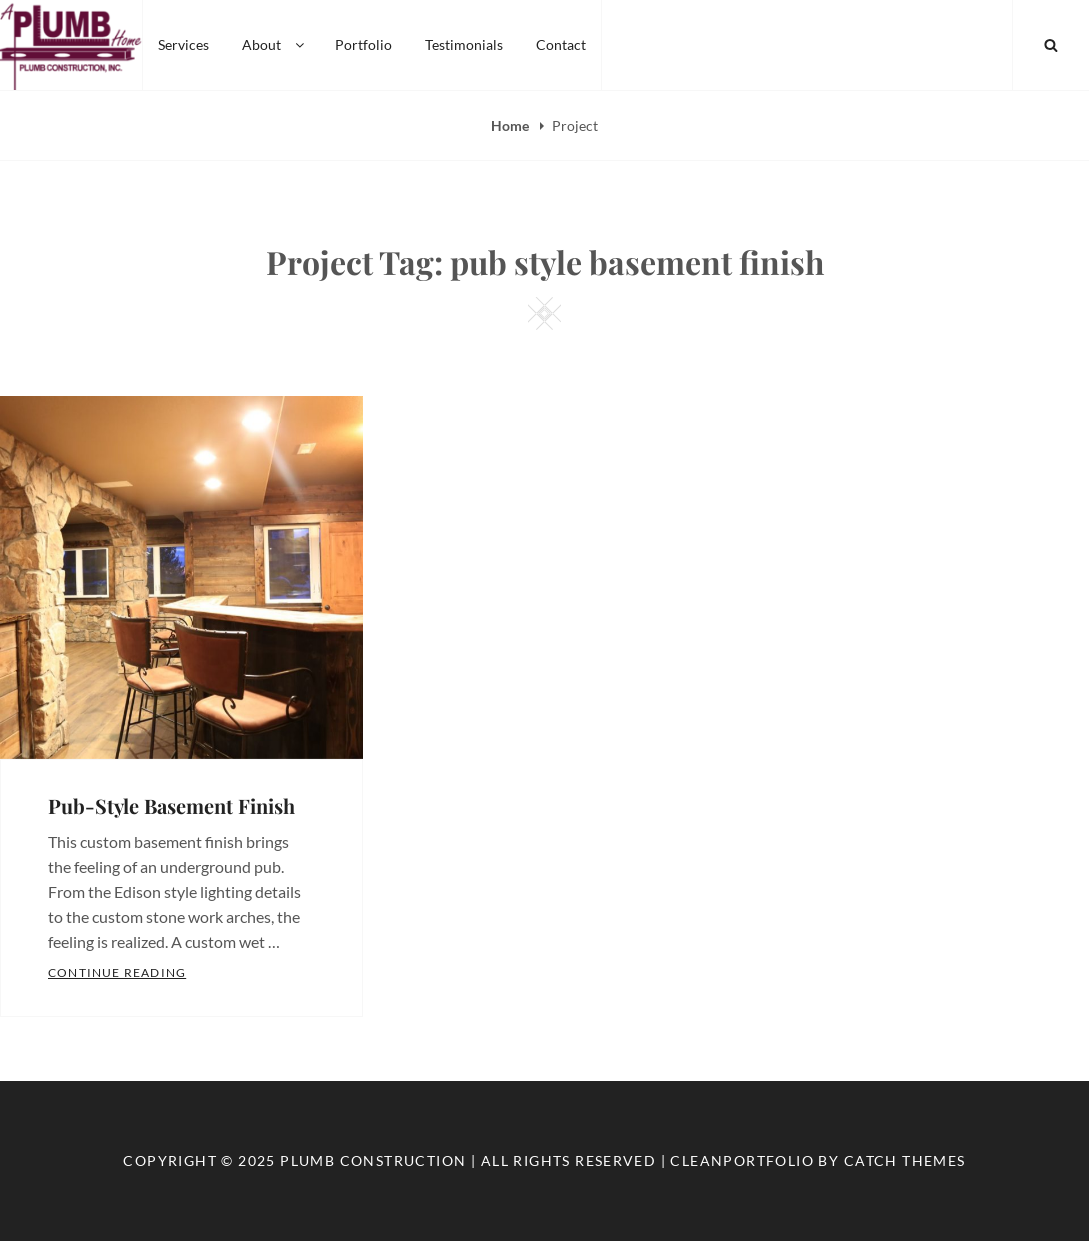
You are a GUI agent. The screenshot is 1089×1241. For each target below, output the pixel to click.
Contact (561, 44)
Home (511, 125)
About (274, 44)
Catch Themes (905, 1160)
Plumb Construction (373, 1160)
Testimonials (464, 44)
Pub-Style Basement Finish (171, 805)
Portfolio (363, 44)
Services (183, 44)
